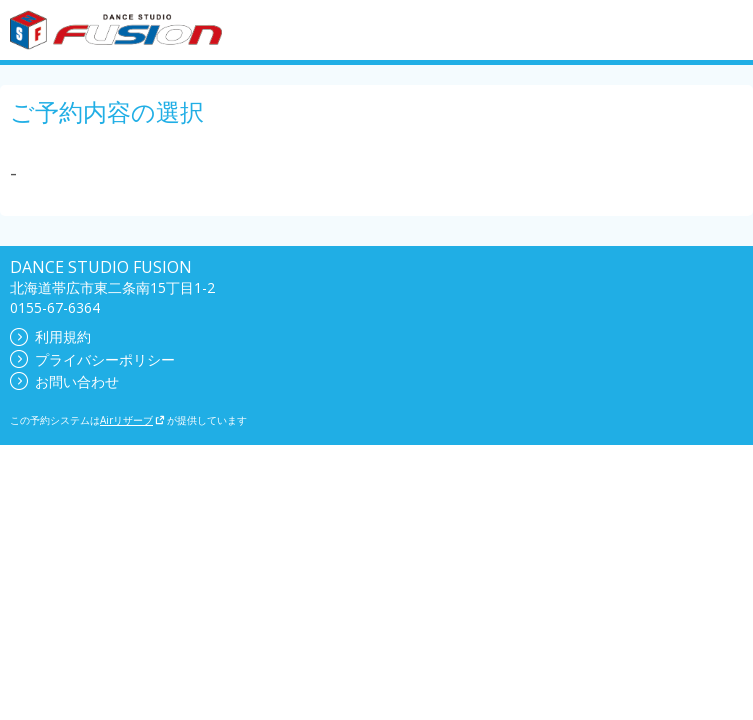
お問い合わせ (64, 381)
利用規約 (50, 336)
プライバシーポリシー (92, 359)
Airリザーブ (132, 420)
